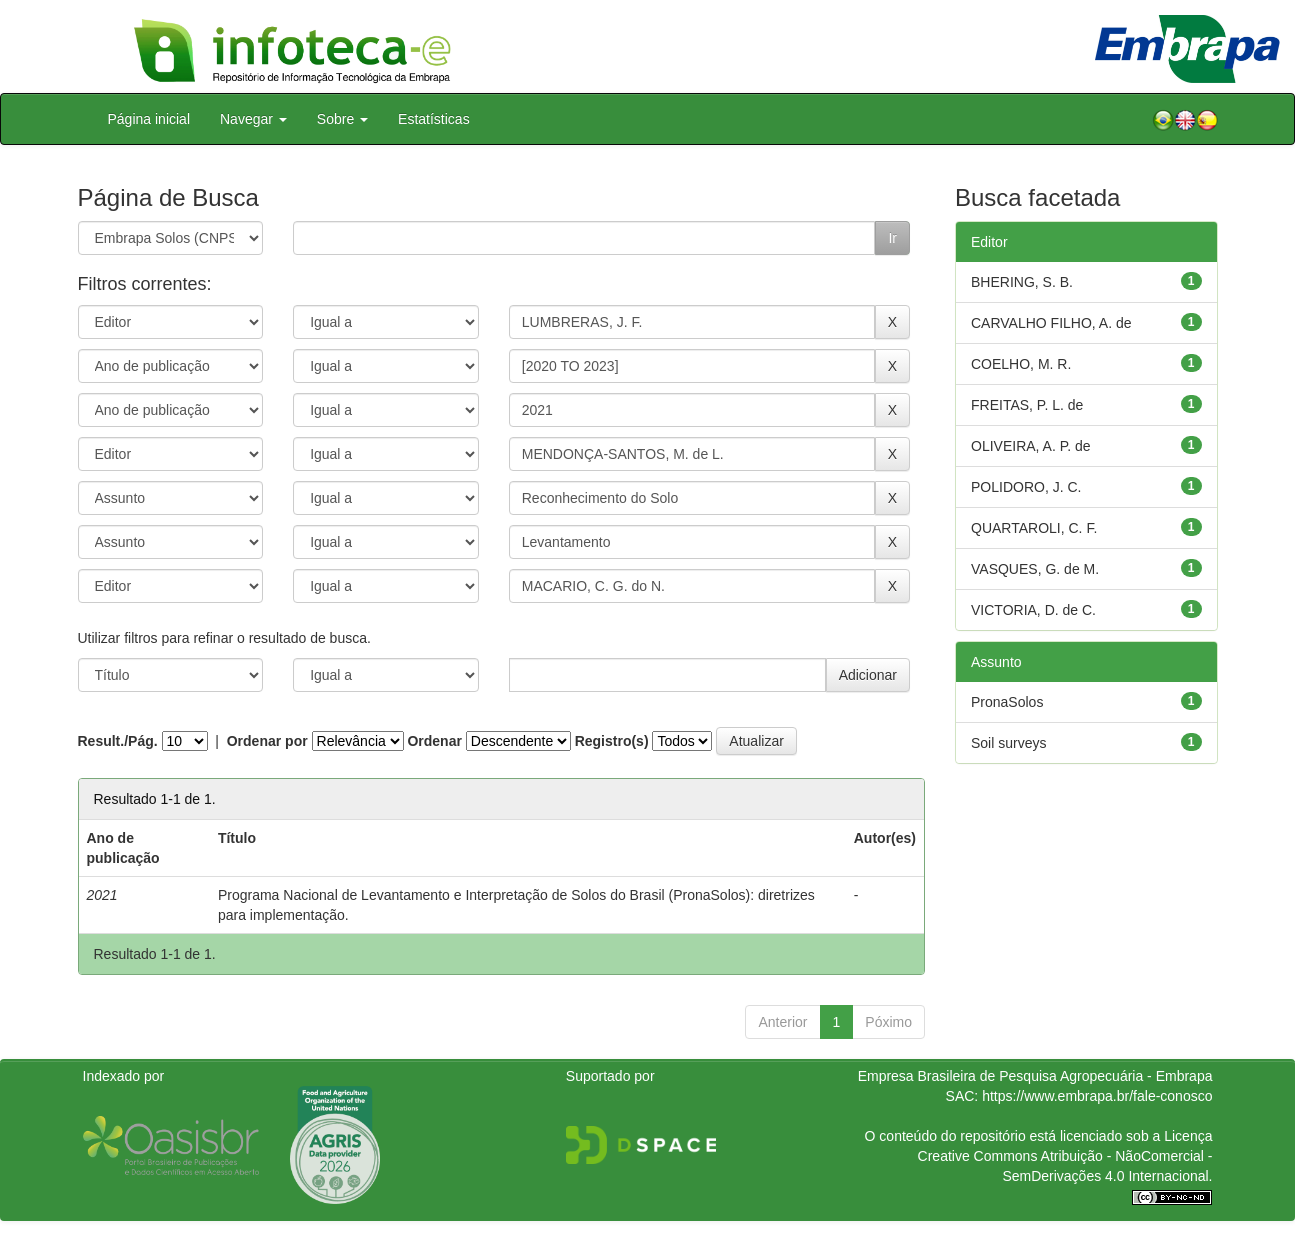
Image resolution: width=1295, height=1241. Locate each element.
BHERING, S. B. (1022, 282)
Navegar (253, 119)
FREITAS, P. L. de (1027, 405)
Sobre (342, 119)
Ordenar (434, 741)
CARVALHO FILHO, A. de (1051, 323)
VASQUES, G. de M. (1035, 569)
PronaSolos (1007, 702)
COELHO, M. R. (1021, 364)
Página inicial (149, 119)
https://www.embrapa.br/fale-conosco (1097, 1096)
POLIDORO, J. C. (1026, 487)
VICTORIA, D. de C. (1033, 610)
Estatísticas (434, 119)
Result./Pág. (118, 741)
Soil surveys (1008, 743)
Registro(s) (612, 741)
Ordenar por (267, 741)
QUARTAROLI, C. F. (1034, 528)
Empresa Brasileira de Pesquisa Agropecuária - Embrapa (1035, 1076)
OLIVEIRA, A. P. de (1031, 446)
